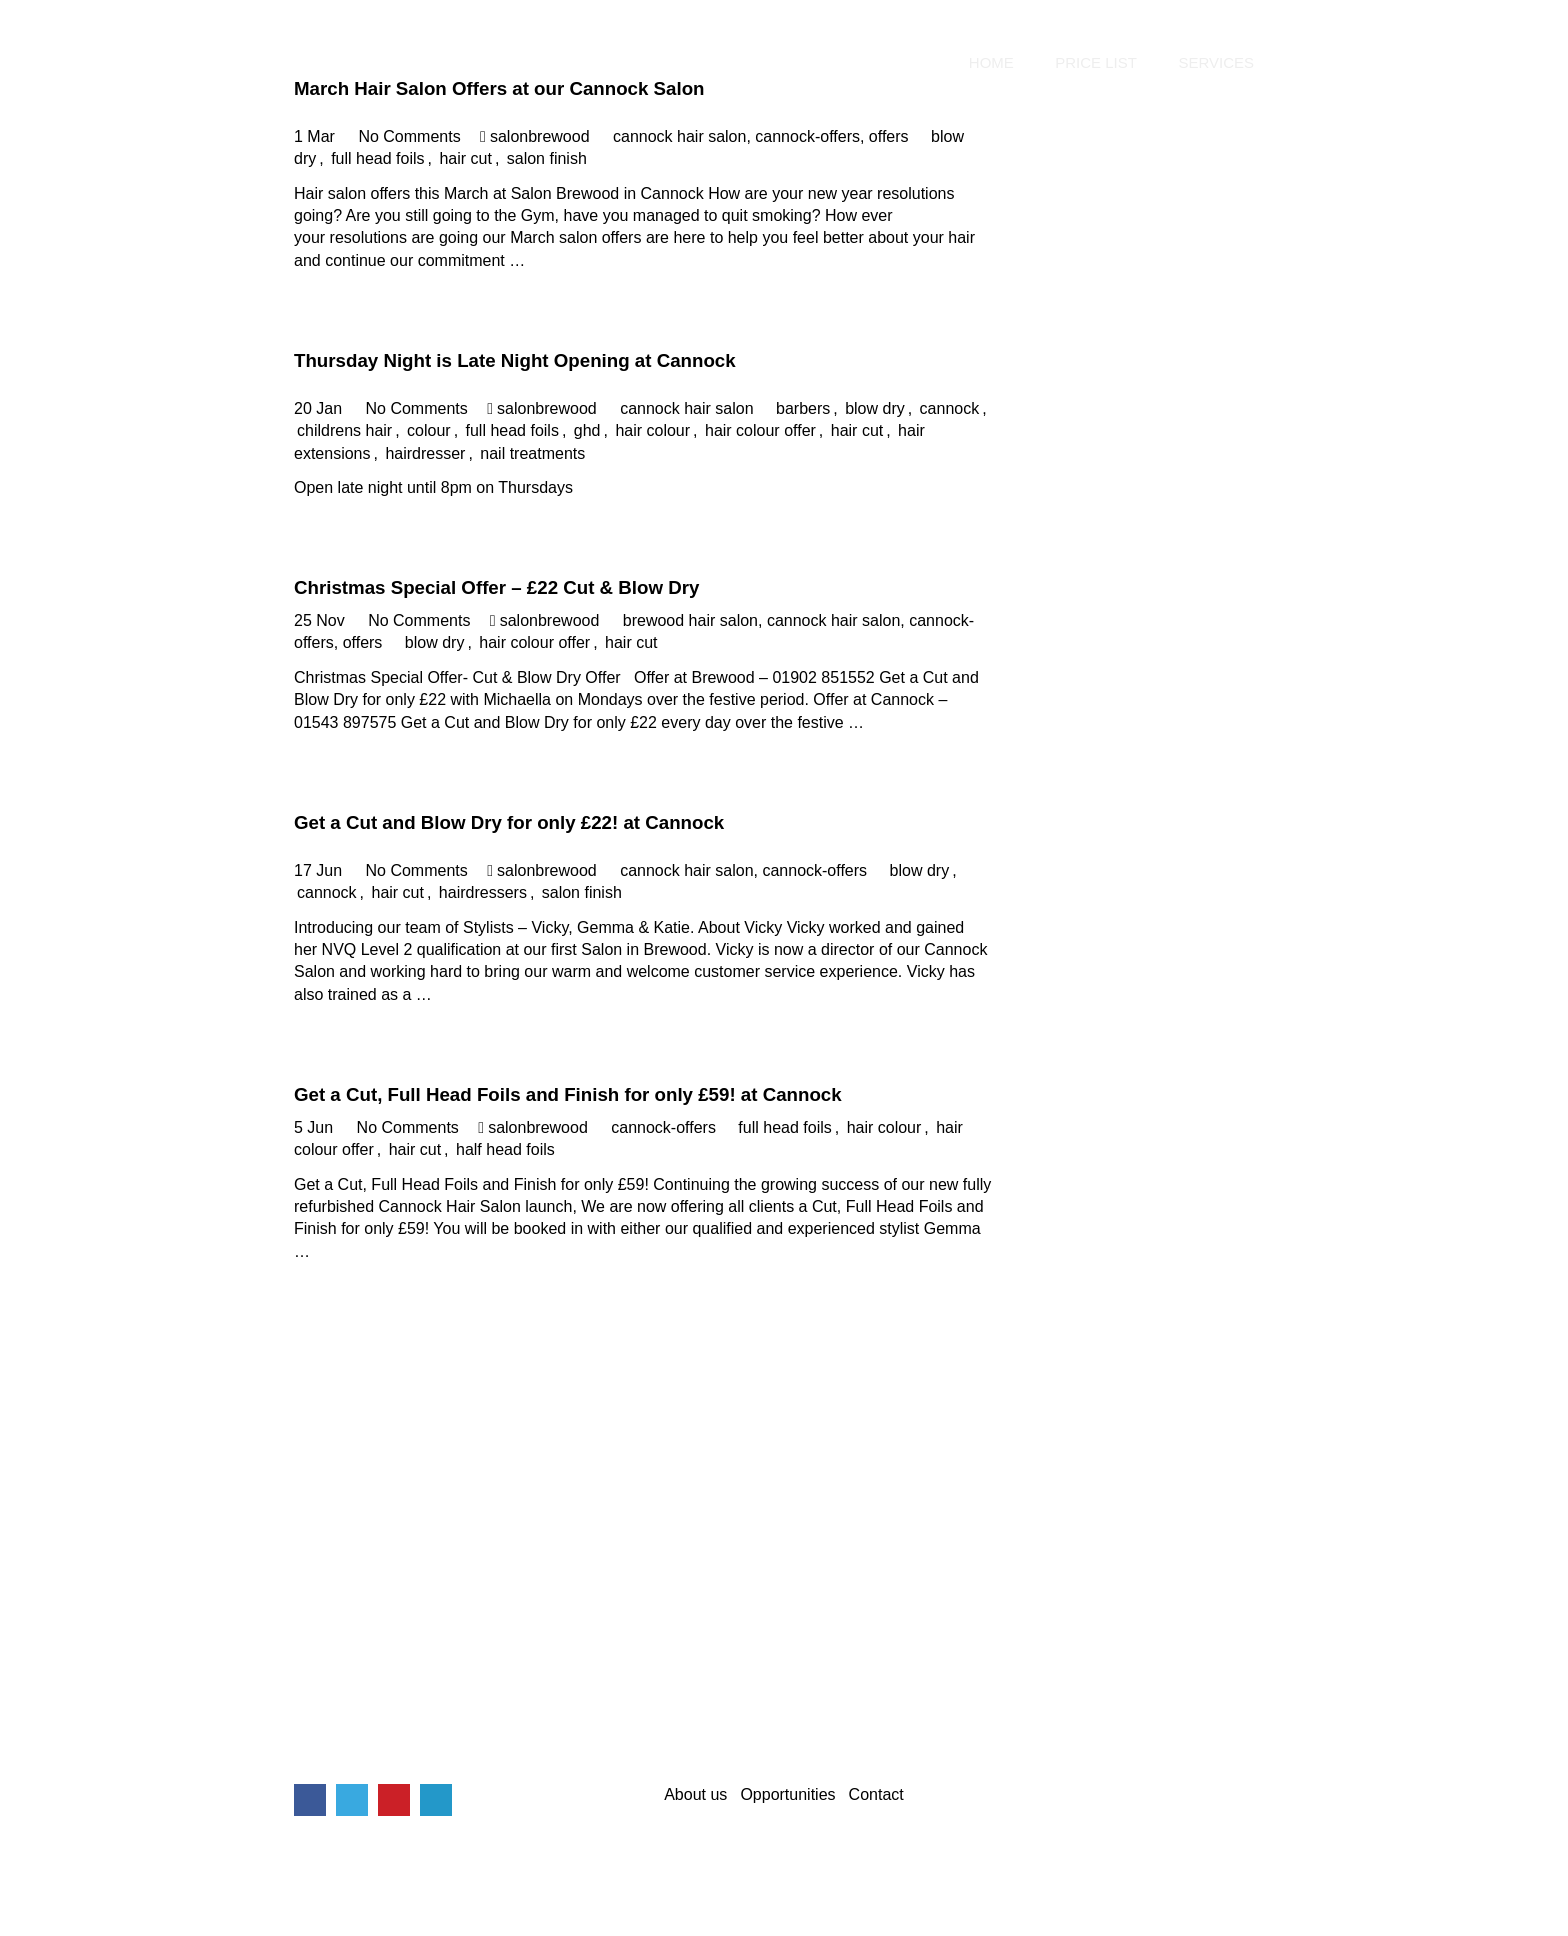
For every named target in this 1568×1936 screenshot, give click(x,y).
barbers (803, 408)
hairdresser (425, 453)
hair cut (465, 158)
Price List (1096, 63)
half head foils (505, 1149)
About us (695, 1794)
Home (991, 63)
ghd (587, 430)
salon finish (547, 158)
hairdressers (483, 892)
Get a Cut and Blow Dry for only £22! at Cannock (509, 822)
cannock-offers (807, 136)
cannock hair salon (679, 136)
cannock (950, 408)
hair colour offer (760, 430)
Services (1216, 63)
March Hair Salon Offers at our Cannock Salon (499, 88)
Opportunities (787, 1794)
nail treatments (532, 453)
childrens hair (344, 430)
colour (429, 430)
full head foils (377, 158)
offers (889, 136)
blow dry (875, 408)
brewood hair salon (690, 620)
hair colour (652, 430)
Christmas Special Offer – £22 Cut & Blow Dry (496, 587)
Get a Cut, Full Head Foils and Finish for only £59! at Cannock (568, 1094)
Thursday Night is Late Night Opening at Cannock (515, 360)
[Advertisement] (784, 1588)
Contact (876, 1794)
